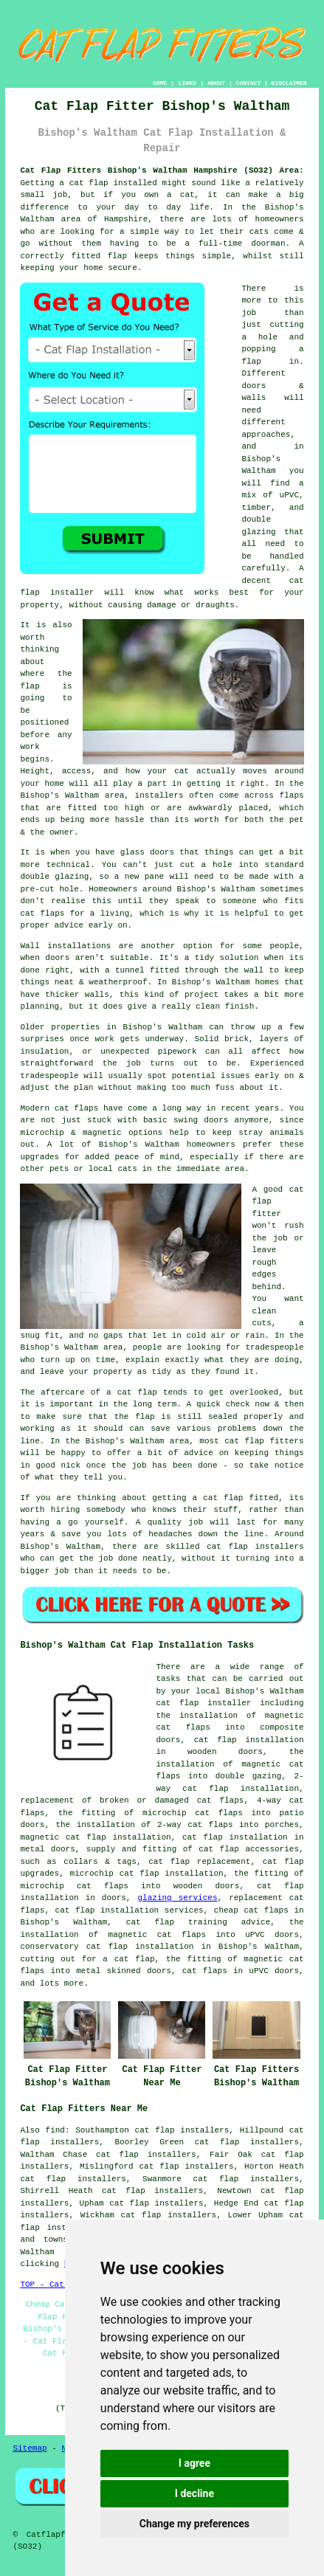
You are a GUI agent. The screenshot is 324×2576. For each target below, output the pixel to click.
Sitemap (29, 2448)
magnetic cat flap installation (95, 1837)
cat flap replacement (199, 1861)
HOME (160, 83)
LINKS (187, 83)
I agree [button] (194, 2463)
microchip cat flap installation (147, 1873)
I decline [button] (194, 2493)
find (55, 2130)
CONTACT (248, 83)
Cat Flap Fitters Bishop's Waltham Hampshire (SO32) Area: (161, 170)
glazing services (177, 1897)
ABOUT (216, 83)
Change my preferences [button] (194, 2524)
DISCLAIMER (289, 83)
